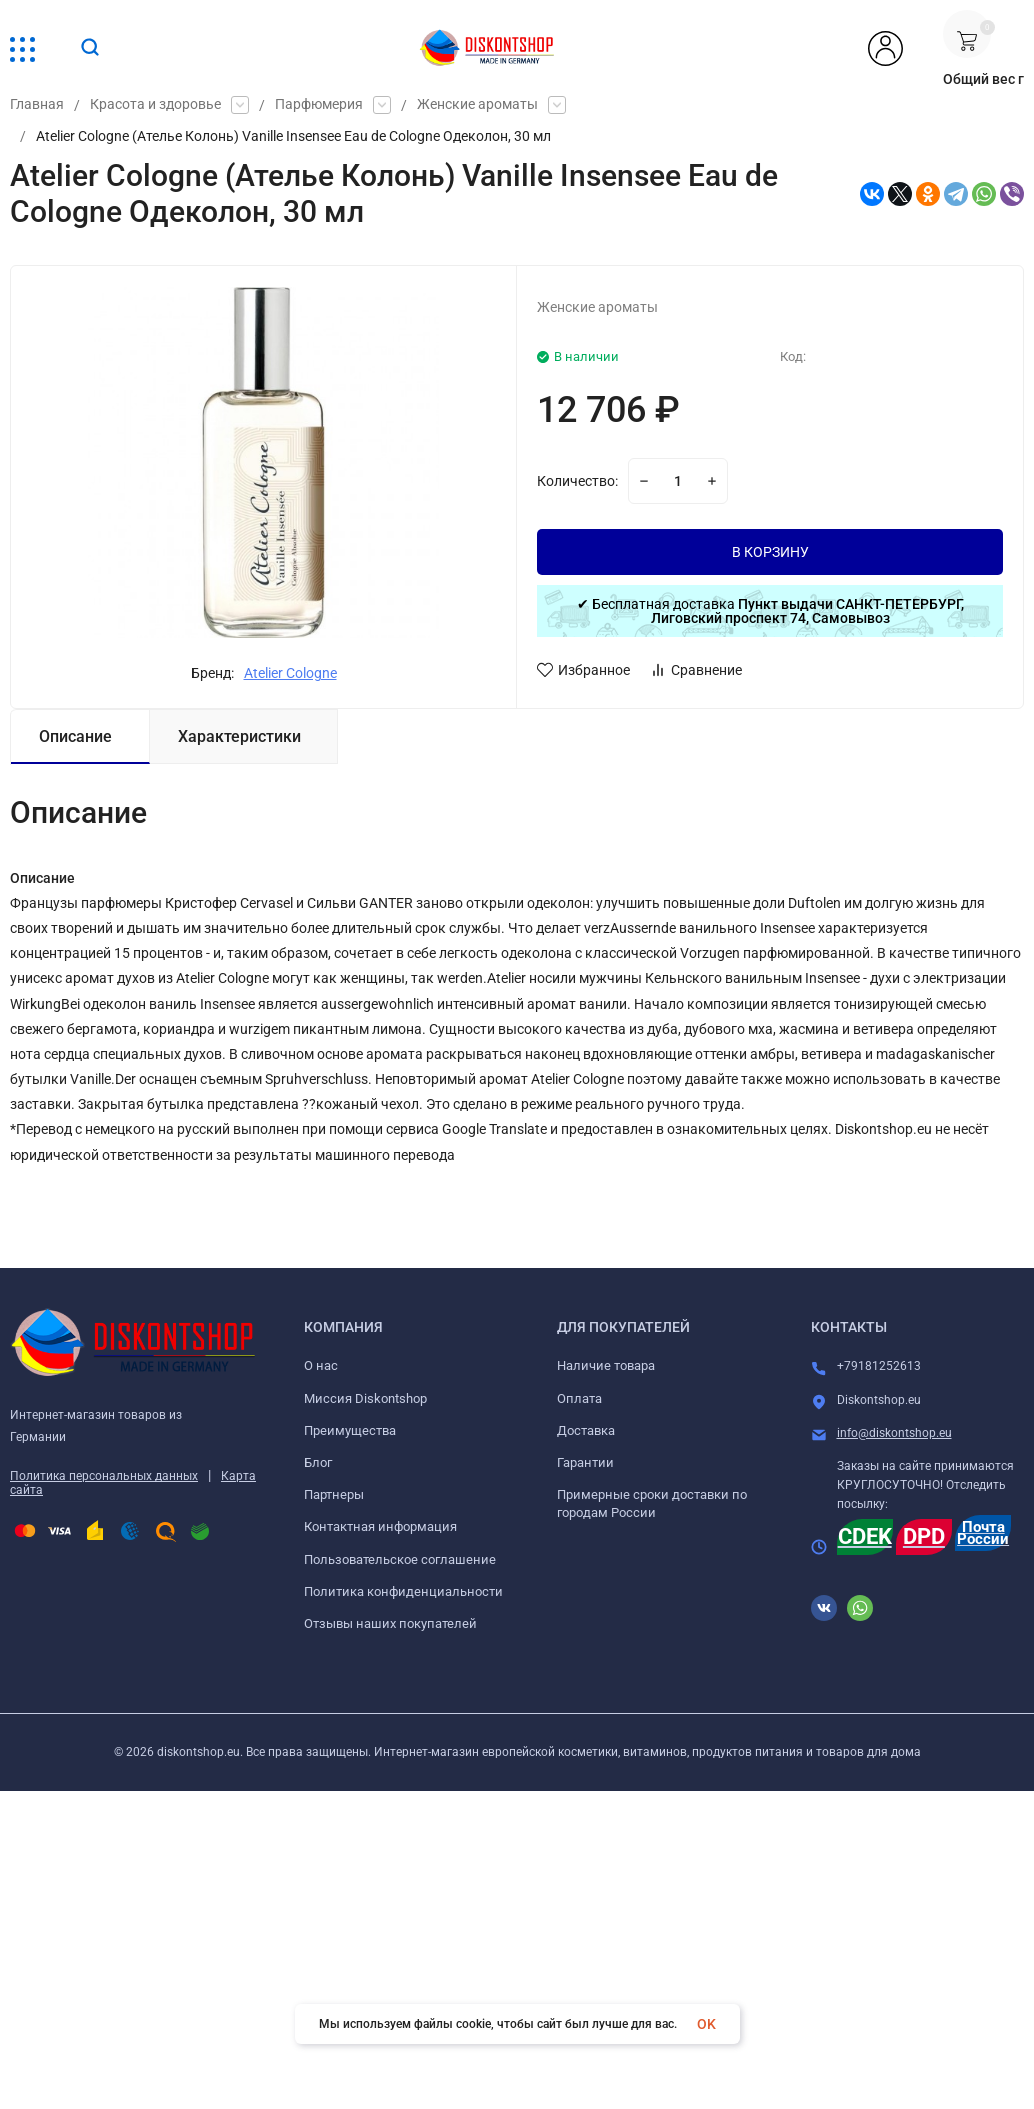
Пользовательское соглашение (400, 1559)
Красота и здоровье (155, 105)
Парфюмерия (319, 105)
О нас (321, 1365)
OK (706, 2024)
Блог (318, 1462)
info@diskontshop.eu (894, 1433)
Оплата (579, 1398)
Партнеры (334, 1494)
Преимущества (350, 1430)
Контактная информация (380, 1526)
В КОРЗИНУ (770, 552)
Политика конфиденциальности (403, 1591)
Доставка (586, 1430)
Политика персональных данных (104, 1476)
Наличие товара (606, 1365)
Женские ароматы (477, 105)
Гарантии (585, 1462)
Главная (37, 105)
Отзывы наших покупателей (390, 1623)
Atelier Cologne (290, 673)
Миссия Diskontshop (365, 1398)
